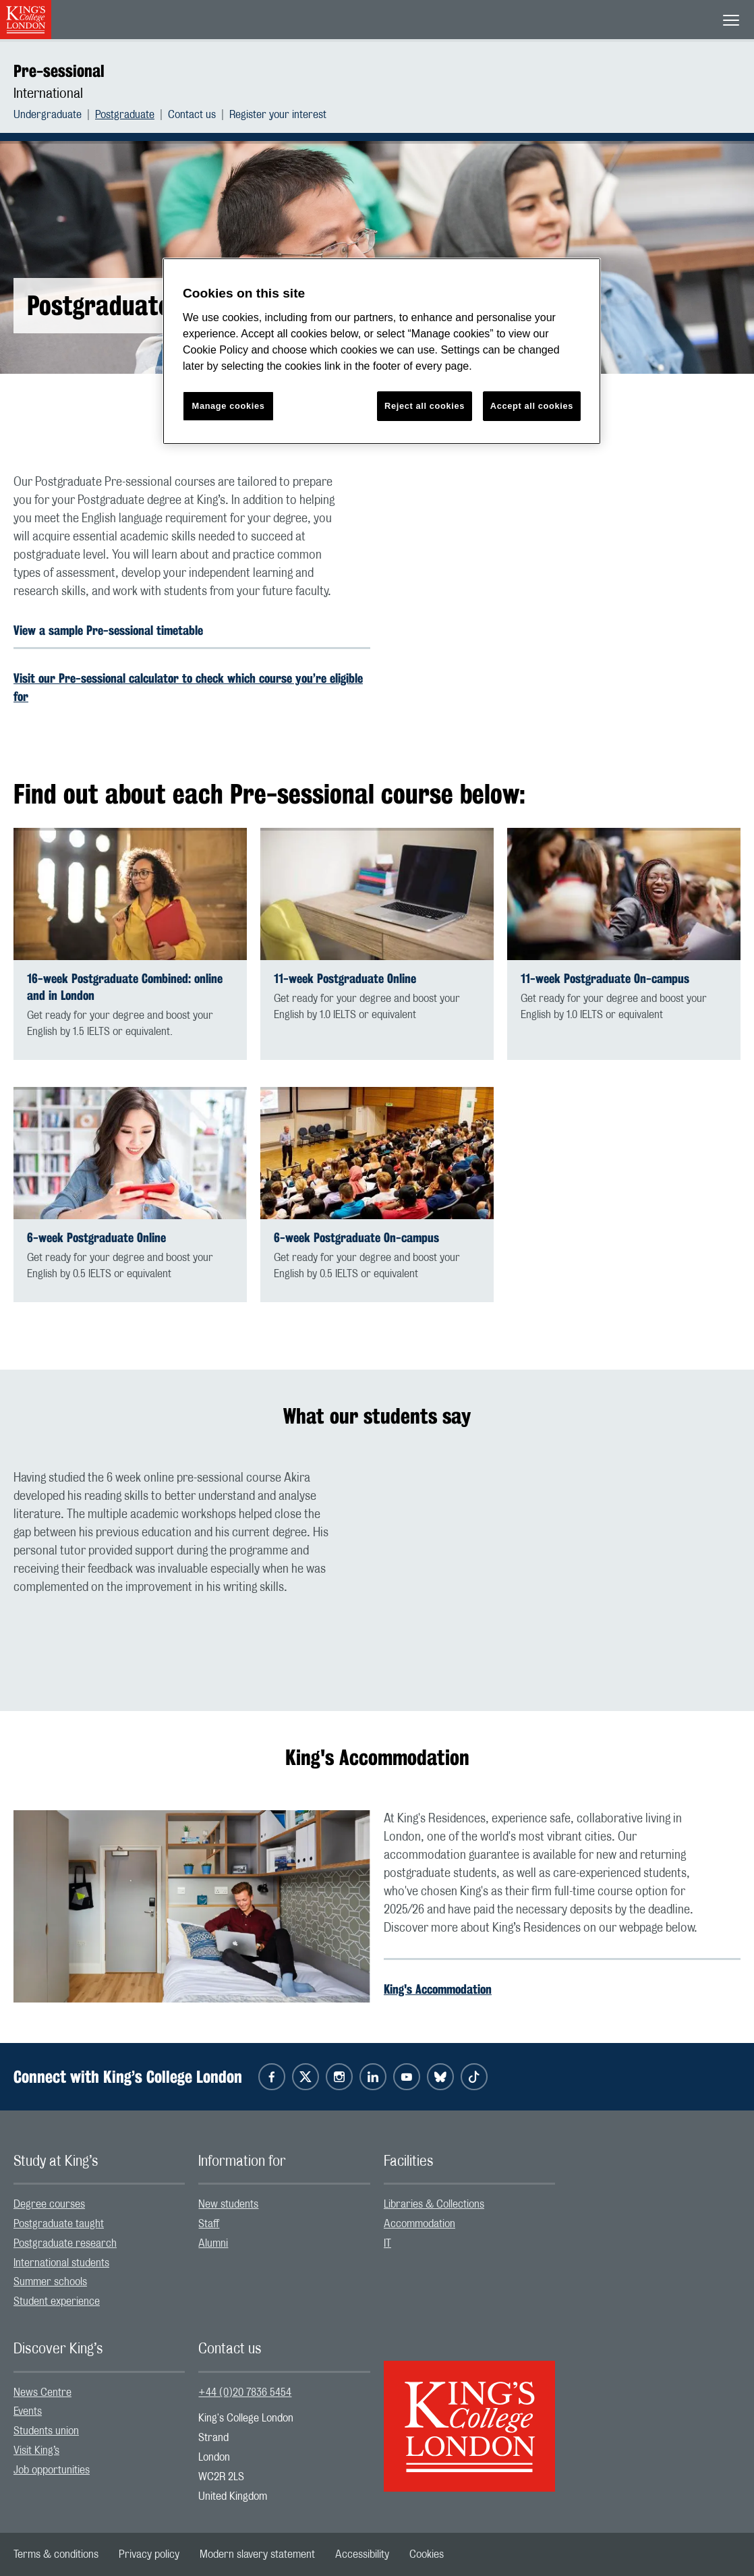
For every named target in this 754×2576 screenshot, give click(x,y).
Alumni (213, 2243)
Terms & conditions (55, 2554)
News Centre (42, 2392)
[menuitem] (54, 115)
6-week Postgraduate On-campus (356, 1237)
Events (27, 2411)
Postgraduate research (65, 2243)
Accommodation (419, 2223)
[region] (382, 351)
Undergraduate (47, 114)
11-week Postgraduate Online (345, 978)
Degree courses (49, 2204)
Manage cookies (228, 406)
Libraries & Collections (434, 2204)
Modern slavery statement (257, 2554)
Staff (208, 2223)
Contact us (192, 114)
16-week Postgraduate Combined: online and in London (125, 987)
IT (387, 2243)
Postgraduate (124, 114)
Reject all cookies (424, 406)
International (48, 94)
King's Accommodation (438, 1989)
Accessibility (362, 2554)
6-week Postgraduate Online (96, 1237)
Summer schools (50, 2281)
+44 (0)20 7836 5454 (244, 2392)
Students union (46, 2431)
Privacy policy (149, 2554)
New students (228, 2204)
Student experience (56, 2301)
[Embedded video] (562, 574)
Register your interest (277, 114)
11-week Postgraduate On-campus (605, 978)
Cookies (426, 2554)
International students (61, 2263)
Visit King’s (36, 2450)
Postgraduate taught (58, 2223)
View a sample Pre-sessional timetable (108, 630)
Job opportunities (51, 2470)
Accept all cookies (531, 406)
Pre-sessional (59, 71)
